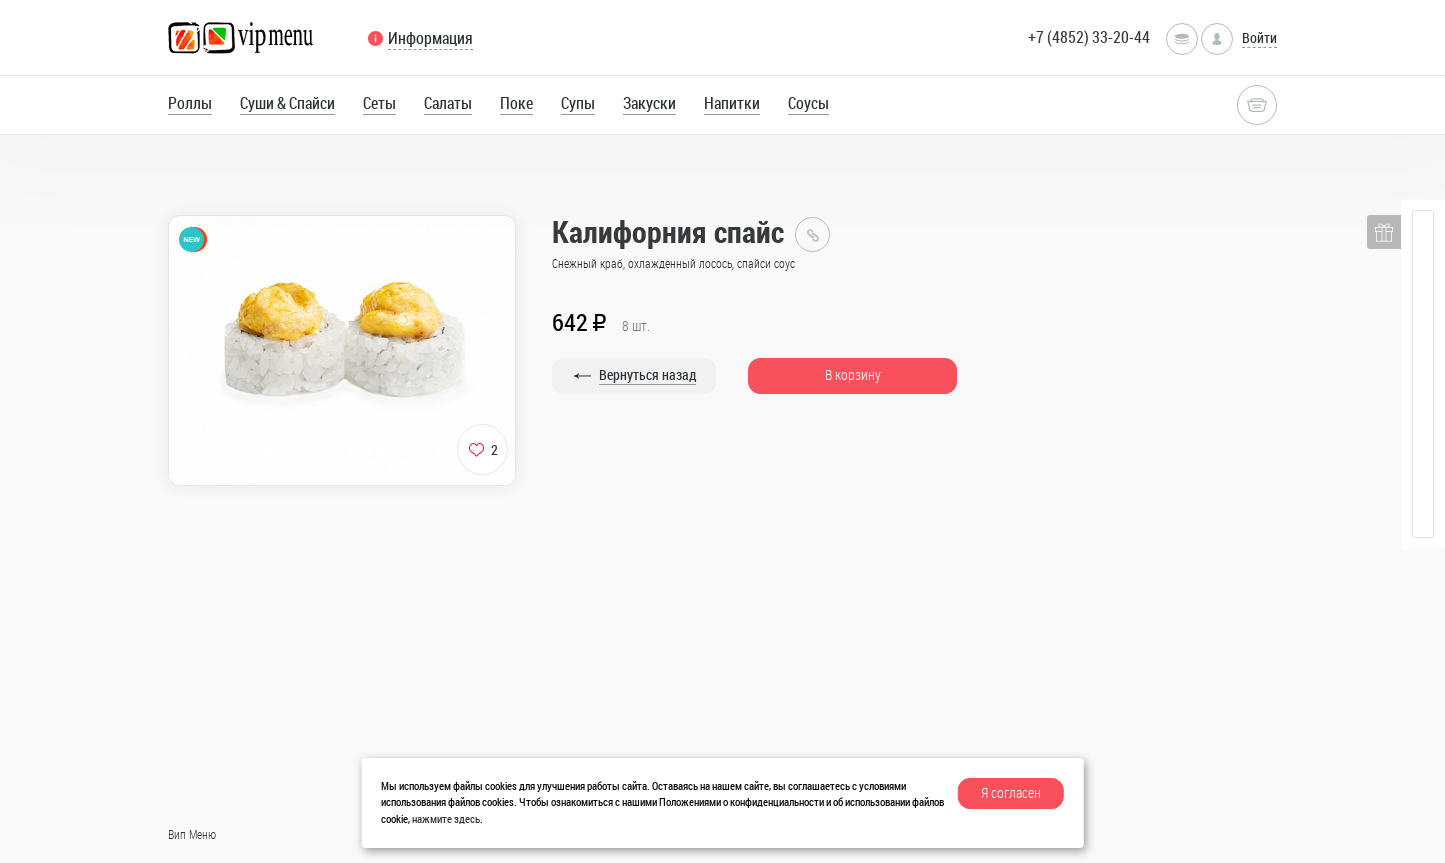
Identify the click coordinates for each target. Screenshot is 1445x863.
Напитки (732, 103)
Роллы (190, 103)
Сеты (379, 103)
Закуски (649, 103)
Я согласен (1011, 792)
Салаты (448, 103)
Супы (578, 103)
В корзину (853, 374)
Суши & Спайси (287, 103)
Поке (516, 103)
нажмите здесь (446, 818)
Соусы (808, 103)
